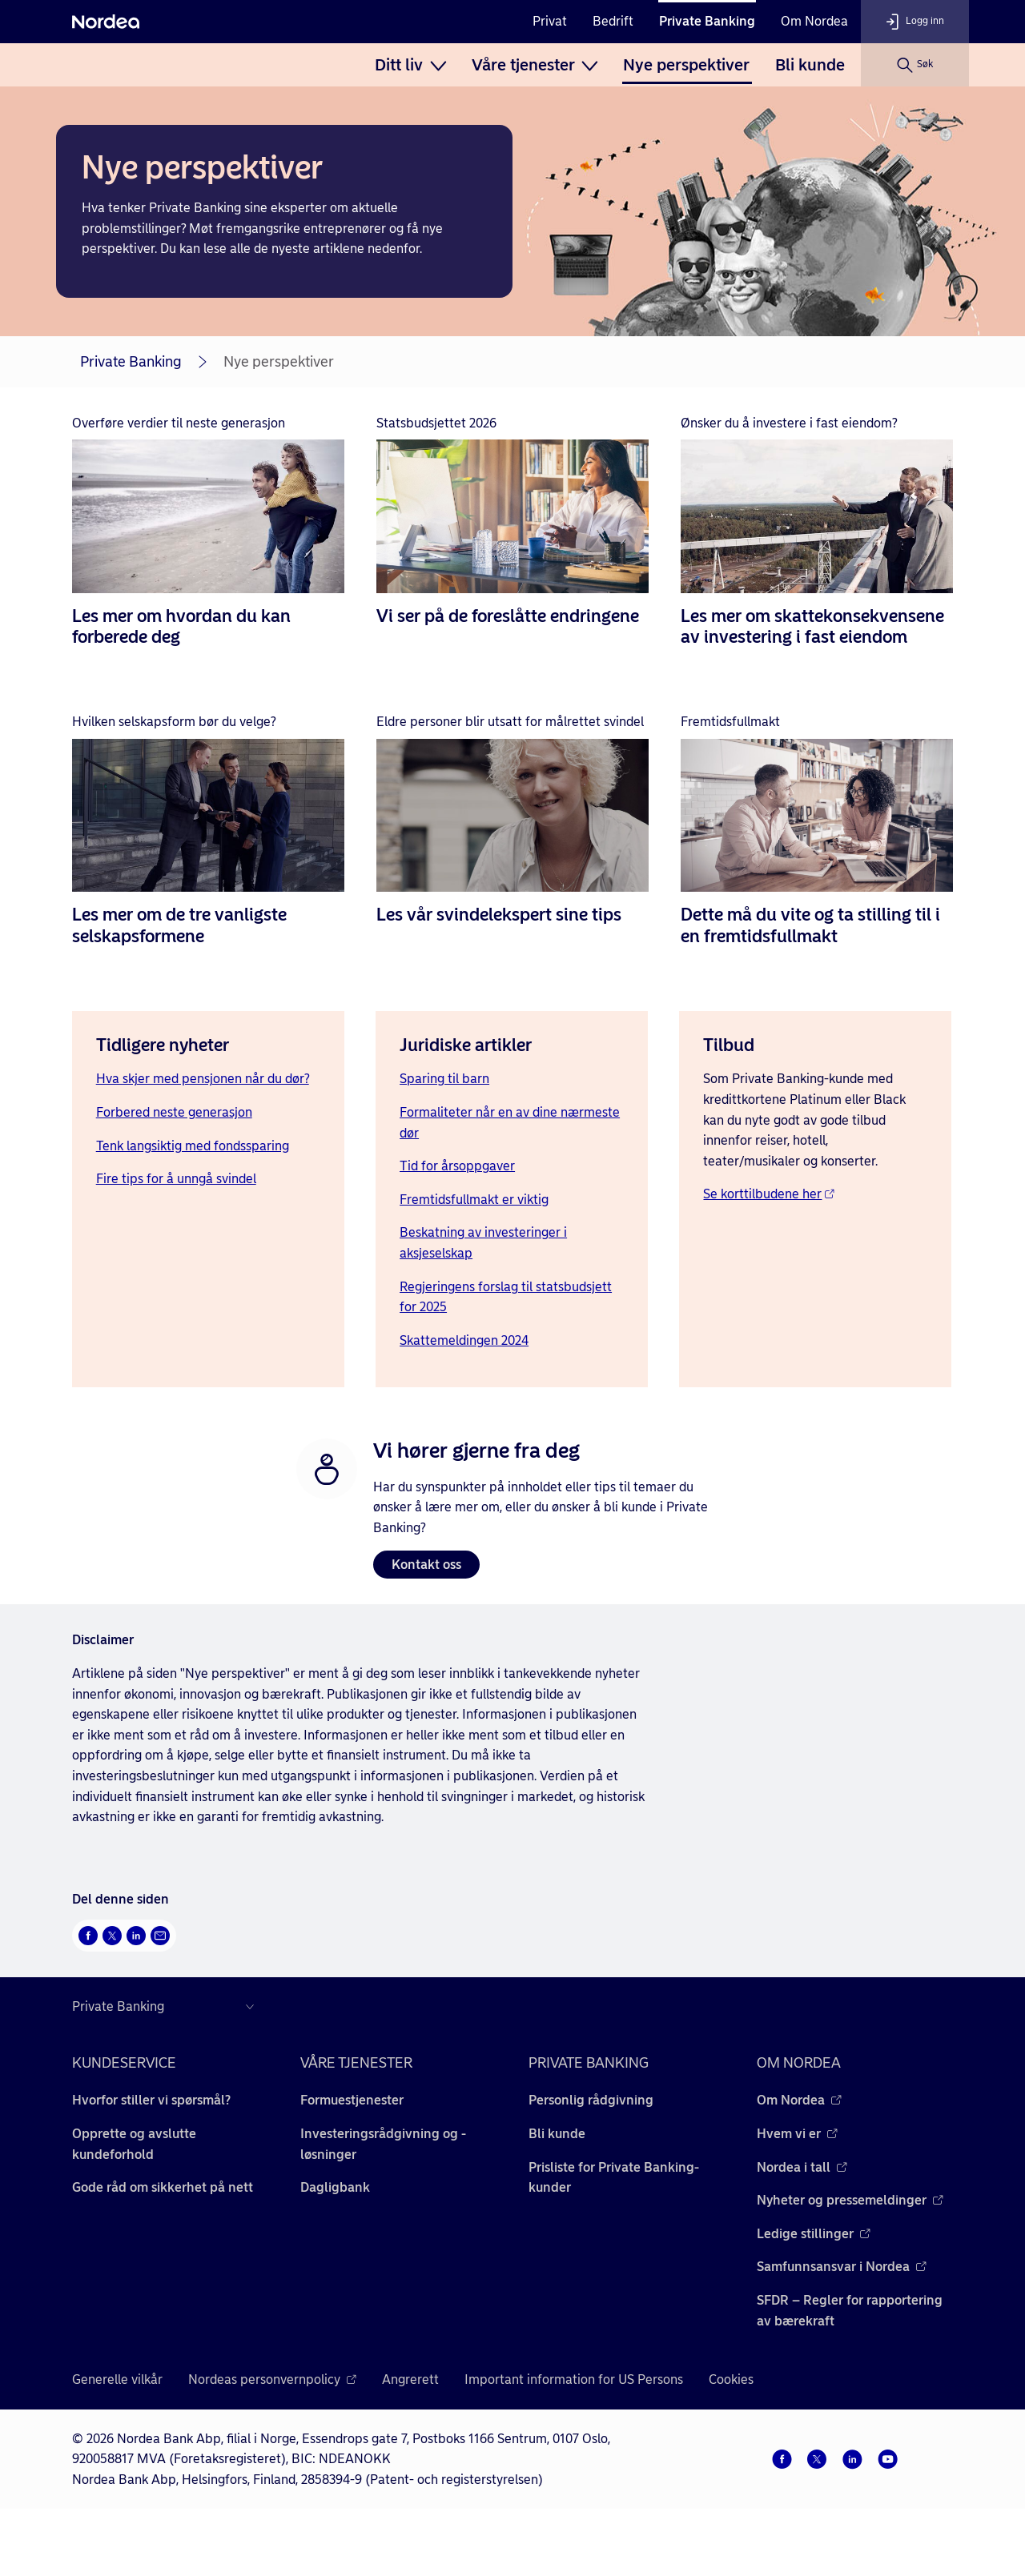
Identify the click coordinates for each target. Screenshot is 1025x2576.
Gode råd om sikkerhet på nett (162, 2187)
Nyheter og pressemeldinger (850, 2200)
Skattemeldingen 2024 (464, 1340)
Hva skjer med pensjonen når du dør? (202, 1078)
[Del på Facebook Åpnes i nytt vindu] (88, 1935)
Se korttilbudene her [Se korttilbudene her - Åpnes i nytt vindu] (768, 1194)
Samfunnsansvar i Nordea (842, 2266)
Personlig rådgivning (591, 2100)
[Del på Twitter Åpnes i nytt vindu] (112, 1935)
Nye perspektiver (686, 64)
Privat (550, 21)
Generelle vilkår (117, 2379)
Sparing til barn (444, 1078)
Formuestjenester (352, 2100)
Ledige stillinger (813, 2233)
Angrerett (410, 2379)
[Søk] (915, 64)
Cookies (731, 2379)
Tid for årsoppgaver (457, 1166)
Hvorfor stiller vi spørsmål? (151, 2100)
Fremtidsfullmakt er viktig (474, 1199)
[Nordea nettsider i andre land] (167, 2006)
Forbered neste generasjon (174, 1112)
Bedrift (613, 21)
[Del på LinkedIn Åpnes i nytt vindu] (136, 1935)
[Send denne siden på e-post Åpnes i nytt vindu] (160, 1935)
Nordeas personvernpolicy (272, 2379)
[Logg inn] (915, 21)
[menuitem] (410, 64)
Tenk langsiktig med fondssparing (192, 1146)
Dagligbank (335, 2187)
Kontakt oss (426, 1564)
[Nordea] (105, 21)
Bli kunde (810, 64)
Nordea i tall (802, 2167)
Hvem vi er (797, 2133)
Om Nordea (814, 21)
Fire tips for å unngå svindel (176, 1178)
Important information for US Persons (573, 2379)
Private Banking (707, 21)
